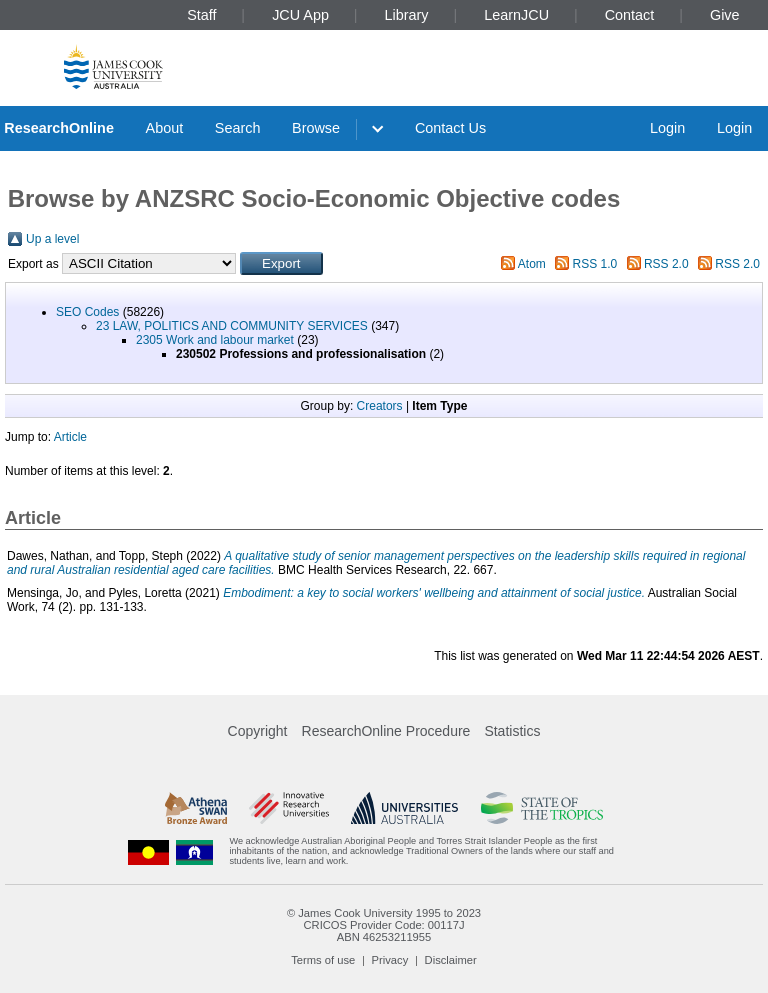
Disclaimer (451, 960)
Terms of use (323, 960)
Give (725, 15)
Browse (316, 128)
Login (667, 128)
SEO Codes (87, 312)
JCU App (300, 15)
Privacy (390, 960)
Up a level (52, 239)
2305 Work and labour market (215, 340)
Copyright (258, 731)
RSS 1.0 (595, 264)
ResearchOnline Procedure (386, 731)
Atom (532, 264)
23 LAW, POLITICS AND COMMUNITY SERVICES (232, 326)
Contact (630, 15)
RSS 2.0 (666, 264)
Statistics (512, 731)
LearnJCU (516, 15)
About (165, 128)
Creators (380, 406)
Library (407, 15)
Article (70, 437)
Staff (201, 15)
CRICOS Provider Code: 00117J (383, 925)
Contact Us (450, 128)
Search (238, 128)
